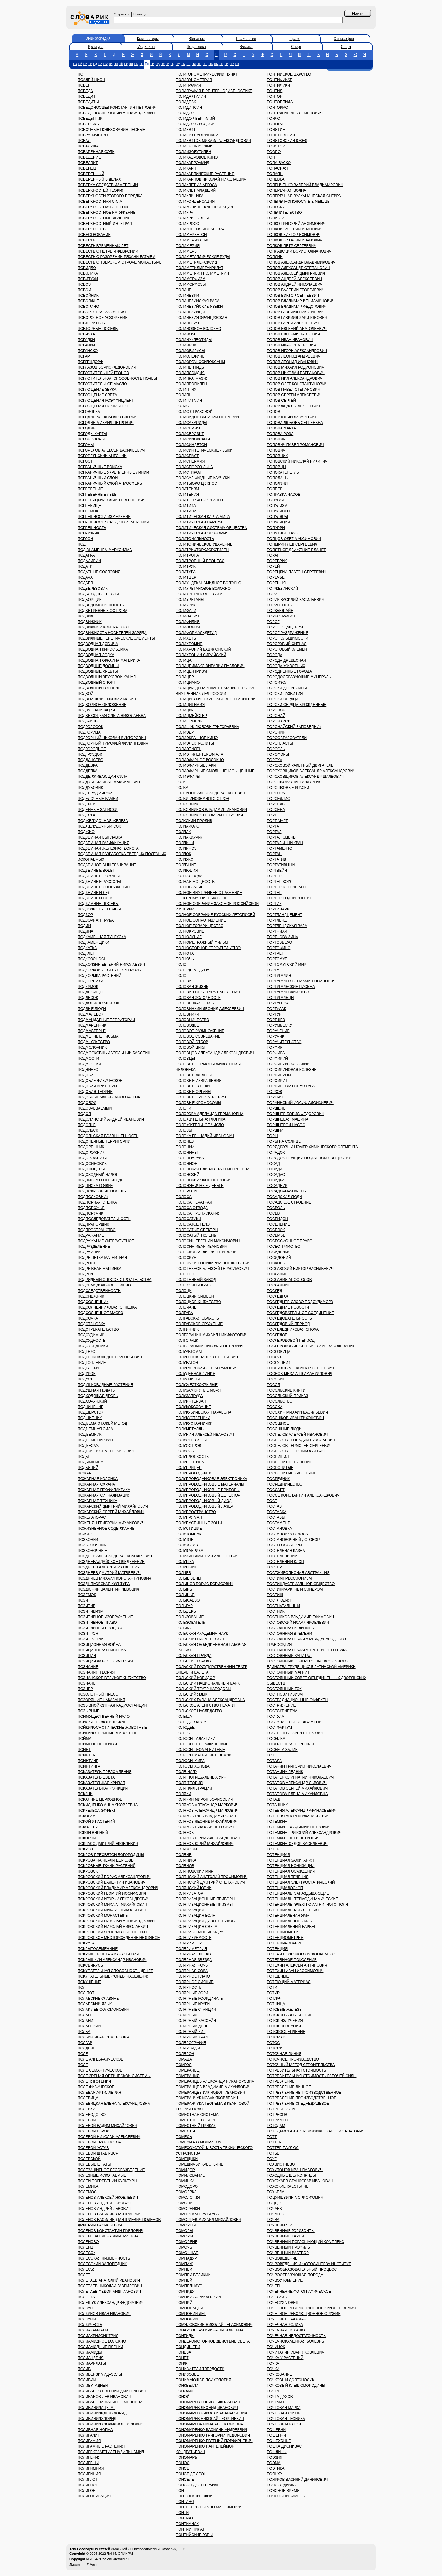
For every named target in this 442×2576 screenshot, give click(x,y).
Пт (167, 64)
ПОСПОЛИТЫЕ (280, 1468)
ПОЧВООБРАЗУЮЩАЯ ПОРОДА (295, 2275)
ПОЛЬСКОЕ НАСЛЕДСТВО (199, 1711)
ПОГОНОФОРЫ (91, 439)
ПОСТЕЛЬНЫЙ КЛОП (285, 1562)
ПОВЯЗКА (86, 334)
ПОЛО (181, 964)
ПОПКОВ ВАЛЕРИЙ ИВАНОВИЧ (294, 229)
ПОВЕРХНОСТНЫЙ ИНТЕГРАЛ (105, 223)
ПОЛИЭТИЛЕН (188, 749)
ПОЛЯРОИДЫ (188, 2048)
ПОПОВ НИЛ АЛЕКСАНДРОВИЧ (295, 378)
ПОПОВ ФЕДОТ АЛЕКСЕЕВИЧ (293, 406)
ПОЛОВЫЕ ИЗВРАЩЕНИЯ (199, 1081)
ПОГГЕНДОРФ (90, 362)
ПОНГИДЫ (185, 2336)
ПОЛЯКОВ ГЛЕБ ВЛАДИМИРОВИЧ (206, 1816)
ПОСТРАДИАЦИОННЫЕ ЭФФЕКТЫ (297, 1700)
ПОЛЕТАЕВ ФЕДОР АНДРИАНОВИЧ (109, 2291)
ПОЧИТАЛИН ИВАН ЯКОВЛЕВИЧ (295, 2352)
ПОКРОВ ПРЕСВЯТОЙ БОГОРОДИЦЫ (111, 1855)
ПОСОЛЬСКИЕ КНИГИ (286, 1390)
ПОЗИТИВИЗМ (90, 1611)
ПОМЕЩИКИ (187, 2159)
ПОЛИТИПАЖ (188, 511)
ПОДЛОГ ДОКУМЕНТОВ (98, 1003)
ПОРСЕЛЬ (276, 804)
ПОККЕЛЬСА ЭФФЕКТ (97, 1810)
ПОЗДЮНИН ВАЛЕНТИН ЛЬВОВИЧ (108, 1589)
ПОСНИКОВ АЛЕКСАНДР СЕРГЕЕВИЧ (300, 1368)
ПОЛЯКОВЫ (186, 1849)
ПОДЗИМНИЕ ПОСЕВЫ (98, 904)
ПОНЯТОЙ (276, 146)
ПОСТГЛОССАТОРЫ (284, 1545)
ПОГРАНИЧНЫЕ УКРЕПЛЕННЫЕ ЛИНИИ (113, 472)
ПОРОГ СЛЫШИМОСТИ (287, 638)
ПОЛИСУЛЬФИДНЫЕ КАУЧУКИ (203, 478)
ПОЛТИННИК (187, 1329)
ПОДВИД (85, 616)
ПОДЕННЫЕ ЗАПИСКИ (98, 810)
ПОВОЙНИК (88, 295)
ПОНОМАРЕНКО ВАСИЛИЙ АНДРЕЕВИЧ (211, 2430)
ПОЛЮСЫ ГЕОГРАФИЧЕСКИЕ (202, 1744)
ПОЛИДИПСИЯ (189, 107)
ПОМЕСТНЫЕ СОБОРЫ (197, 2120)
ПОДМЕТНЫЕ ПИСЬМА (98, 1036)
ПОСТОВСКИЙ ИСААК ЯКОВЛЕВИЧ (298, 1622)
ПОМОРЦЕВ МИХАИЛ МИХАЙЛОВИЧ (208, 2220)
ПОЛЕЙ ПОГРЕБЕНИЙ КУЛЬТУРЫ (107, 2181)
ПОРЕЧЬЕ (276, 577)
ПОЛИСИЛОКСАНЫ (193, 439)
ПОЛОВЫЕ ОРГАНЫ (193, 1092)
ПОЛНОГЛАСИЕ (190, 887)
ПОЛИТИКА (186, 505)
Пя (237, 64)
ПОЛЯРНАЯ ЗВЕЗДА (194, 1954)
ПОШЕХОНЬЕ (279, 2441)
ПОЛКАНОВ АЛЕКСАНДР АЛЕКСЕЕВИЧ (210, 793)
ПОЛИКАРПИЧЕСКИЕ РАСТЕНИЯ (205, 174)
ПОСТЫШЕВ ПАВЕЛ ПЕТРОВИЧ (295, 1733)
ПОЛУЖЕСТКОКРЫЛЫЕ (197, 1385)
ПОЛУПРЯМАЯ (189, 1517)
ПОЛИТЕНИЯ (187, 494)
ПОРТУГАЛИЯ (279, 975)
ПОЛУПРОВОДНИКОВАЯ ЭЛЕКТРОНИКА (211, 1479)
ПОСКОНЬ (276, 1263)
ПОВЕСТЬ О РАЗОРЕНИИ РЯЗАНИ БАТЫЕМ (116, 257)
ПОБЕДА (85, 91)
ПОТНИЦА (276, 2004)
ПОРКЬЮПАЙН (280, 611)
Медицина (146, 47)
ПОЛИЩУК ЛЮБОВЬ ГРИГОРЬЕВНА (207, 727)
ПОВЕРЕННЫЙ (91, 174)
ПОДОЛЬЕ (87, 1125)
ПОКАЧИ (85, 1794)
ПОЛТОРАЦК (187, 1340)
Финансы (197, 39)
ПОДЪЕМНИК (90, 1434)
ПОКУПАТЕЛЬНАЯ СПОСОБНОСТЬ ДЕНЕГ (115, 1971)
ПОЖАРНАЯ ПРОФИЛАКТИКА (104, 1490)
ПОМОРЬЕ (185, 2236)
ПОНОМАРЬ (186, 2457)
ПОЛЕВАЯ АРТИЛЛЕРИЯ (99, 2092)
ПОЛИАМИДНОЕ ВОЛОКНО (102, 2341)
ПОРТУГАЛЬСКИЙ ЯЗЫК (288, 992)
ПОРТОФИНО (278, 948)
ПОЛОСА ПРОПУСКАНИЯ (198, 1213)
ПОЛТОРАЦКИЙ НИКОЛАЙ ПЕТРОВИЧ (209, 1346)
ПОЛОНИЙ (185, 1147)
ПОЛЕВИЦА (88, 2098)
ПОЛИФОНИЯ (188, 627)
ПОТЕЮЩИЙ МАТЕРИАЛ (288, 1982)
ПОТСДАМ (276, 2126)
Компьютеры (148, 39)
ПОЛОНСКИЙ (188, 1175)
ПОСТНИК (276, 1611)
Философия (344, 39)
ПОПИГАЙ (276, 218)
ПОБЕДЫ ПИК (90, 118)
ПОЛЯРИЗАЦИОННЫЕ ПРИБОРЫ (205, 1899)
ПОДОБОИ (87, 1103)
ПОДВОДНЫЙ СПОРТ (96, 682)
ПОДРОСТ (87, 1263)
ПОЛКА (182, 787)
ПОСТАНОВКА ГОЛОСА (287, 1534)
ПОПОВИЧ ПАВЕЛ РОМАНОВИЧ (295, 445)
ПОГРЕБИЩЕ (89, 505)
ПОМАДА (184, 2059)
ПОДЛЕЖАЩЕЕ (91, 992)
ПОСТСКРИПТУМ (282, 1711)
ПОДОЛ (84, 1114)
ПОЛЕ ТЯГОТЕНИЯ (94, 2081)
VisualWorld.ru (118, 2559)
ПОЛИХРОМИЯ (189, 644)
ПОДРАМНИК (89, 1252)
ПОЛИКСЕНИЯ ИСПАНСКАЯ (201, 229)
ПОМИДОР (185, 2170)
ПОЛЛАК (183, 832)
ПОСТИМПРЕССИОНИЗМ (289, 1578)
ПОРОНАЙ (276, 716)
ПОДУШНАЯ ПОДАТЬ (96, 1390)
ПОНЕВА (183, 2352)
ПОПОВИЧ (276, 439)
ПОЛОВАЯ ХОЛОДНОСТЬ (198, 998)
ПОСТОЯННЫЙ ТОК (284, 1689)
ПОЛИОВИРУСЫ (190, 351)
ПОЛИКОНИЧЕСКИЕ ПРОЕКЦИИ (204, 207)
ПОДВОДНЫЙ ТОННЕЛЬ (99, 688)
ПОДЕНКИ (86, 804)
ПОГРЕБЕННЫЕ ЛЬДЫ (98, 494)
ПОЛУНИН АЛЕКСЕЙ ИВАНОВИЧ (205, 1434)
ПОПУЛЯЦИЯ (278, 522)
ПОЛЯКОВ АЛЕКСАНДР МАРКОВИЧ (207, 1805)
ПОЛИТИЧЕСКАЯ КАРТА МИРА (203, 517)
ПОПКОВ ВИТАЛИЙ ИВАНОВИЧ (294, 240)
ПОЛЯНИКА (186, 1860)
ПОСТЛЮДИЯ (279, 1600)
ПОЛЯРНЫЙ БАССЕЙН (196, 2020)
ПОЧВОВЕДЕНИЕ (282, 2258)
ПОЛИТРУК (186, 566)
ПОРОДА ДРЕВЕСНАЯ (286, 660)
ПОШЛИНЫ (277, 2452)
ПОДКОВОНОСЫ (92, 959)
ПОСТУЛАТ (276, 1716)
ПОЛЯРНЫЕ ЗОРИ (192, 1993)
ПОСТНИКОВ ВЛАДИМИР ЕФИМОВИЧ (300, 1617)
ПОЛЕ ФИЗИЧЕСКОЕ (96, 2087)
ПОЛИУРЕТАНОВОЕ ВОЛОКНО (203, 588)
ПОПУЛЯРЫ (277, 517)
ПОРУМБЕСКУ (279, 1025)
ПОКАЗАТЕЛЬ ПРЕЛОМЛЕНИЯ (104, 1772)
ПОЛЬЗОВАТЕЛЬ (190, 1622)
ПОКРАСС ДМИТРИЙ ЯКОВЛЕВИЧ (108, 1844)
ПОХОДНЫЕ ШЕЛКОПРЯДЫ (291, 2175)
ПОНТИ (182, 2513)
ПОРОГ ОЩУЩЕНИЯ (285, 627)
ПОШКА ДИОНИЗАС (284, 2446)
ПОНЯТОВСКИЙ (281, 135)
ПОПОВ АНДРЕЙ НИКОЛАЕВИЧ (295, 284)
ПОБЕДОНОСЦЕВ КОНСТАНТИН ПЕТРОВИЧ (117, 107)
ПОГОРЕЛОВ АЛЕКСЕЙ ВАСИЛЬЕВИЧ (111, 450)
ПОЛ (82, 1987)
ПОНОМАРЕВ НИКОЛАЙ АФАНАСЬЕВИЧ (211, 2413)
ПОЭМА (274, 2463)
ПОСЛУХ (274, 1357)
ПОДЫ (83, 1456)
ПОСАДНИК (277, 1186)
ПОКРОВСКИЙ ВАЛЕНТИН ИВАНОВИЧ (111, 1882)
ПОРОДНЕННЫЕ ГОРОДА (289, 671)
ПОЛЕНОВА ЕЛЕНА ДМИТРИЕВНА (108, 2236)
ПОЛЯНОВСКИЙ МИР (195, 1871)
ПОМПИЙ (184, 2302)
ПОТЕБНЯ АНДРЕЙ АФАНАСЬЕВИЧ (298, 1816)
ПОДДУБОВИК (90, 787)
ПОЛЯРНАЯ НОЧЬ (192, 1965)
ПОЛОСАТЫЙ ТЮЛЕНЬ (196, 1235)
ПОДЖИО (86, 832)
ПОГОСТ (85, 461)
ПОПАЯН (275, 174)
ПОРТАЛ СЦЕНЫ (282, 837)
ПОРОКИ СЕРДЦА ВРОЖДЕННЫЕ (296, 705)
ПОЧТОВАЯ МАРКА (283, 2408)
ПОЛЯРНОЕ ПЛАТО (193, 1976)
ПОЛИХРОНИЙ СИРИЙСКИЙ (201, 655)
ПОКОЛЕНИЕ (89, 1827)
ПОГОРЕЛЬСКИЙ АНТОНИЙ (102, 456)
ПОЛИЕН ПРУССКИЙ (194, 146)
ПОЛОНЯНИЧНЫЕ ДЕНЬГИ (200, 1186)
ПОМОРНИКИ (188, 2208)
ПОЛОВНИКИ (187, 1014)
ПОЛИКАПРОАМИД (192, 163)
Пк (126, 64)
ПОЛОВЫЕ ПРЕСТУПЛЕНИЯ (201, 1097)
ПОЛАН (84, 2015)
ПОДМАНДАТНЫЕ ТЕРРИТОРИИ (106, 1020)
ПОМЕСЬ (184, 2137)
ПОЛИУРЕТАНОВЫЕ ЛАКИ (199, 594)
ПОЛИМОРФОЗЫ (191, 284)
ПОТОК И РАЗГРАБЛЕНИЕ (289, 2015)
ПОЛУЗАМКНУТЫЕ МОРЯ (198, 1390)
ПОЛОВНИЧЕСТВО (192, 1020)
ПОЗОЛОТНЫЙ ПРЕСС (98, 1694)
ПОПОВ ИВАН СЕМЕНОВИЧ (291, 345)
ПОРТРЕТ (275, 953)
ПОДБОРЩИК (90, 599)
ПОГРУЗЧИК (88, 533)
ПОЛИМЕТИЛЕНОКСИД (196, 262)
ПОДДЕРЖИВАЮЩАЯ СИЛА (102, 776)
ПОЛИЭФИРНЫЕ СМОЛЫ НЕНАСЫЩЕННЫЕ (215, 771)
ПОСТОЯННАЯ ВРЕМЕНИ (289, 1633)
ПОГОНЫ (86, 445)
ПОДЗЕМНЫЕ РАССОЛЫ (99, 881)
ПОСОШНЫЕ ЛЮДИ (284, 1429)
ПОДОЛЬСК (88, 1130)
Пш (199, 64)
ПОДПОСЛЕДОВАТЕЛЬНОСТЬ (104, 1219)
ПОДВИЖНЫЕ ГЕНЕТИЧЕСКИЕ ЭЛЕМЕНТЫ (116, 638)
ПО (80, 74)
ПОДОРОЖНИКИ (92, 1158)
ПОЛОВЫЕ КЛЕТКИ (193, 1086)
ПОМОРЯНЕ (186, 2242)
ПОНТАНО (185, 2502)
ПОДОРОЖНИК (91, 1152)
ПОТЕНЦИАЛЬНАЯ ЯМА (288, 1915)
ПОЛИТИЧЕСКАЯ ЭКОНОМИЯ (202, 533)
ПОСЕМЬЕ (276, 1235)
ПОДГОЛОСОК (90, 727)
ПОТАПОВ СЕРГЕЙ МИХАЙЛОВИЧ (297, 1788)
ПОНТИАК (185, 2518)
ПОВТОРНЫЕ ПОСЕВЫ (98, 329)
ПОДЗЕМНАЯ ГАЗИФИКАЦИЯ (103, 843)
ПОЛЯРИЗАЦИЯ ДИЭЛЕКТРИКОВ (205, 1921)
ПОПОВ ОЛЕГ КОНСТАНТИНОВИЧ (297, 384)
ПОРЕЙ (273, 566)
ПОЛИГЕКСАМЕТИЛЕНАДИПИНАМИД (111, 2452)
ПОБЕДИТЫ (88, 102)
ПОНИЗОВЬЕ (187, 2374)
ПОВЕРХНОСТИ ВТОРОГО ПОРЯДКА (110, 196)
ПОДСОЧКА (88, 1318)
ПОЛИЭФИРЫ (188, 776)
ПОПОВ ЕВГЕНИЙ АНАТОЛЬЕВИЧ (297, 329)
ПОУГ (272, 2159)
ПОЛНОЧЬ (185, 959)
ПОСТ (272, 1501)
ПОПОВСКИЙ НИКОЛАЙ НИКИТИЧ (297, 461)
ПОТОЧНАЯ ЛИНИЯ (284, 2054)
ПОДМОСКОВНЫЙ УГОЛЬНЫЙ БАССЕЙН (114, 1053)
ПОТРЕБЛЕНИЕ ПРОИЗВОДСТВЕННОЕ (301, 2098)
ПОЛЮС (183, 1733)
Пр (158, 64)
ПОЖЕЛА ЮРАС (92, 1517)
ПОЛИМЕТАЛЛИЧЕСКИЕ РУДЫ (203, 257)
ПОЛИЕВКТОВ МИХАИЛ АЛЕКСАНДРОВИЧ (213, 141)
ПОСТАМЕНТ (278, 1523)
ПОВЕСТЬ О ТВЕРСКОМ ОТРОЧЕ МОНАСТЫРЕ (120, 262)
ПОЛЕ (83, 2054)
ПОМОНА (184, 2203)
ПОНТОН (274, 96)
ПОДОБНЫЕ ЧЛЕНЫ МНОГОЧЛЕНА (109, 1097)
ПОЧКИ (273, 2369)
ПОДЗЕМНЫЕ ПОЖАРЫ (99, 876)
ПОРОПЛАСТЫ (280, 743)
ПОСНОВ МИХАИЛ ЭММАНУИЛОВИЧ (299, 1374)
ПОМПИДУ (185, 2291)
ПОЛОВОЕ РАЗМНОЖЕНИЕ (200, 1031)
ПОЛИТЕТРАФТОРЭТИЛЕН (199, 500)
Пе (100, 64)
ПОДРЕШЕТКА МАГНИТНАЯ (102, 1257)
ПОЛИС (182, 406)
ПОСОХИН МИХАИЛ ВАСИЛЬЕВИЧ (297, 1412)
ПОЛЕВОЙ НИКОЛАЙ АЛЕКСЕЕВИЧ (109, 2137)
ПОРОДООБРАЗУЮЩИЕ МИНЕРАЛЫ (299, 677)
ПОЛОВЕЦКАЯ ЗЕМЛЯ (195, 1003)
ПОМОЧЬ (184, 2247)
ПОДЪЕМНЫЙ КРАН (95, 1440)
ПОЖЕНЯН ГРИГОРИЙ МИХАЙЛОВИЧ (111, 1523)
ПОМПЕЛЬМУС (189, 2286)
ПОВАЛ (84, 141)
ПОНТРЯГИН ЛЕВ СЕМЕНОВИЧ (295, 113)
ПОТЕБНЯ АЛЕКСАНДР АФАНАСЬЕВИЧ (301, 1810)
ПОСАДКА (276, 1180)
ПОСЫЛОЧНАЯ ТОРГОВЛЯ (290, 1744)
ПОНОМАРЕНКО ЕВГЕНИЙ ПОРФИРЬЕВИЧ (214, 2441)
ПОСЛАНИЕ (277, 1274)
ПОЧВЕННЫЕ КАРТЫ (285, 2236)
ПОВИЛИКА (88, 273)
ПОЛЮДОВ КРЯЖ (191, 1722)
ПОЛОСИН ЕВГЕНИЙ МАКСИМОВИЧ (208, 1241)
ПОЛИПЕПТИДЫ (190, 367)
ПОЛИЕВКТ (186, 129)
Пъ (211, 64)
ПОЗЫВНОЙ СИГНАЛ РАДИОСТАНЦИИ (112, 1705)
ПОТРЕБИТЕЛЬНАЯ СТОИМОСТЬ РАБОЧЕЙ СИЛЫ (311, 2076)
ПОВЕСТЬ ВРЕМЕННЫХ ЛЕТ (103, 246)
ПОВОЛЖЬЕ (88, 301)
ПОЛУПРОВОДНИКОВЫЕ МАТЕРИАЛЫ (210, 1484)
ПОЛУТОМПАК (188, 1534)
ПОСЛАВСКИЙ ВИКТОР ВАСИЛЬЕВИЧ (300, 1268)
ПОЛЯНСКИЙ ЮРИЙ (194, 1888)
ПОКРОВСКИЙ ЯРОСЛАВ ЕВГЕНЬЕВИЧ (112, 1932)
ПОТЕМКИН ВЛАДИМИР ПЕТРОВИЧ (298, 1827)
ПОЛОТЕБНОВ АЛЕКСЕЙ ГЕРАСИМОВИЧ (212, 1268)
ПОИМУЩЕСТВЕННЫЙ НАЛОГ (105, 1716)
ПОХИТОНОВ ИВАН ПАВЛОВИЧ (295, 2170)
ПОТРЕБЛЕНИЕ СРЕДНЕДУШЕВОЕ (298, 2103)
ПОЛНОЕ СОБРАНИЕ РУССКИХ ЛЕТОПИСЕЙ (215, 915)
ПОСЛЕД (274, 1291)
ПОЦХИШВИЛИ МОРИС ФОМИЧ (295, 2197)
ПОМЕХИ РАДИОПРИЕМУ (199, 2142)
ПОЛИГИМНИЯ (91, 2468)
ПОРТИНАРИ (278, 909)
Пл (131, 64)
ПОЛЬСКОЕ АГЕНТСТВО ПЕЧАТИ (205, 1705)
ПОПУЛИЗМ (277, 505)
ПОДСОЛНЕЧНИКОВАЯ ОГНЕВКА (107, 1307)
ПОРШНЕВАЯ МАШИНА (287, 1119)
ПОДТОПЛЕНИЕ (92, 1362)
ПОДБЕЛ (85, 583)
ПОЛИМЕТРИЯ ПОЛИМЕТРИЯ (202, 273)
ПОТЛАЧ (274, 1998)
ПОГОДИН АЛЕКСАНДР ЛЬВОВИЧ (107, 417)
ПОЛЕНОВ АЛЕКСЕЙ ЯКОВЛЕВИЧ (108, 2197)
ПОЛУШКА (185, 1562)
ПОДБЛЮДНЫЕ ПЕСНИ (98, 594)
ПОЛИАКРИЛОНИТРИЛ (98, 2336)
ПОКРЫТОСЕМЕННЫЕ (98, 1949)
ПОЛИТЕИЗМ (187, 489)
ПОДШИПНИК (90, 1418)
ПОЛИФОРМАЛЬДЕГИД (196, 633)
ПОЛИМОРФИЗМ (191, 279)
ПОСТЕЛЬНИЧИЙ (282, 1556)
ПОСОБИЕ (276, 1379)
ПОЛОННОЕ (186, 1163)
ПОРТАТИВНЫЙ (281, 865)
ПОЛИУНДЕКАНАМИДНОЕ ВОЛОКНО (209, 583)
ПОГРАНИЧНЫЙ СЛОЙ (98, 478)
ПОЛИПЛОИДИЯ (190, 373)
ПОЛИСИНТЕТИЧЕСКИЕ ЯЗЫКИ (204, 450)
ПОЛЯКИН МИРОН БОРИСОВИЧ (204, 1799)
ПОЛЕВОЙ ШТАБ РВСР (98, 2153)
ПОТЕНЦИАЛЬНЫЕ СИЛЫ (290, 1921)
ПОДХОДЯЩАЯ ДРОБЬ (98, 1396)
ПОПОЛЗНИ (277, 483)
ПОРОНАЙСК (278, 721)
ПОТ (270, 1755)
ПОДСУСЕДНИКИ (93, 1346)
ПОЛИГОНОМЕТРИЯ (194, 80)
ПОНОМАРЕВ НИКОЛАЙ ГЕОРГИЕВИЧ (210, 2419)
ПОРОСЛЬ (276, 749)
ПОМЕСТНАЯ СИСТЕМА (197, 2114)
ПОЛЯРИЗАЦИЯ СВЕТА (196, 1926)
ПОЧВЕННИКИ (279, 2225)
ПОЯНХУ (274, 2474)
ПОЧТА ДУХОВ (280, 2396)
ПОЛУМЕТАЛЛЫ (190, 1429)
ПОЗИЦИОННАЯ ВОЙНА (99, 1644)
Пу (172, 64)
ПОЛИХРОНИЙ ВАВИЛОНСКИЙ (203, 649)
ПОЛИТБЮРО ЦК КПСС (196, 483)
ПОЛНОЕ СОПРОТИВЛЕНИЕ (201, 920)
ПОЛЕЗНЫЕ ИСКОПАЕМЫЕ (102, 2175)
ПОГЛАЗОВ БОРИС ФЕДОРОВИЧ (107, 367)
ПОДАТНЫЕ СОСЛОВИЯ (99, 572)
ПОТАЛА (274, 1761)
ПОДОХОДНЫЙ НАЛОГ (98, 1175)
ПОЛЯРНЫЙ (186, 2015)
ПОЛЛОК (183, 854)
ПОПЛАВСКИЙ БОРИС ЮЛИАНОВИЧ (299, 251)
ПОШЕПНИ (276, 2435)
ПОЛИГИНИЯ (89, 2474)
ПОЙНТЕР (87, 1755)
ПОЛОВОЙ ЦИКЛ (190, 1047)
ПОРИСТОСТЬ (279, 605)
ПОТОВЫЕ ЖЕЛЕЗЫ (285, 2009)
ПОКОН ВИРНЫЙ (93, 1832)
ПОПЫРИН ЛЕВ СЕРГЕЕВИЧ (292, 544)
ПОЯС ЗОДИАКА (281, 2485)
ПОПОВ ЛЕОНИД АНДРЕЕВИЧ (293, 356)
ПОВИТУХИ (88, 279)
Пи (116, 64)
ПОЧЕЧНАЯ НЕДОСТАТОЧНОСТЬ (296, 2336)
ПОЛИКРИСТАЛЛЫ (192, 218)
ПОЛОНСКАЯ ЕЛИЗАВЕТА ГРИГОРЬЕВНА (213, 1169)
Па (75, 64)
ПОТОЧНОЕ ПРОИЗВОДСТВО (293, 2059)
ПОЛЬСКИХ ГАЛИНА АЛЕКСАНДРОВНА (210, 1700)
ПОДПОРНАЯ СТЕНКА (97, 1202)
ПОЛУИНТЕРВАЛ (191, 1401)
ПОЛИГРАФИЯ (188, 85)
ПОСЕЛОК (276, 1230)
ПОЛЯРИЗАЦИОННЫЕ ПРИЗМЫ (204, 1904)
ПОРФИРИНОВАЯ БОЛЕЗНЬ (291, 1069)
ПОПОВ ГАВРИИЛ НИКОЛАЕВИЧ (295, 312)
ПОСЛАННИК (278, 1285)
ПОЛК (181, 782)
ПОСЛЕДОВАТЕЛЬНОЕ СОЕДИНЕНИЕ (300, 1313)
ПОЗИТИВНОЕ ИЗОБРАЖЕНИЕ (105, 1617)
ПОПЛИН (275, 257)
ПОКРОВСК (88, 1871)
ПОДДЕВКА (88, 765)
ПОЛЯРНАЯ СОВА (192, 1971)
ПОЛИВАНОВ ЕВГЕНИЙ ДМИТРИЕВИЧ (112, 2391)
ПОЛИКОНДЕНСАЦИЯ (195, 201)
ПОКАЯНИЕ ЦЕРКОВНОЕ (100, 1799)
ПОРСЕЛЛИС (278, 799)
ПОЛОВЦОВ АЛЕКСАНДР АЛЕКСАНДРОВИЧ (215, 1053)
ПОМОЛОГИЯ (188, 2197)
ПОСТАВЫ (276, 1517)
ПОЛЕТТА (86, 2297)
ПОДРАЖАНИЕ (91, 1235)
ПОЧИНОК (276, 2347)
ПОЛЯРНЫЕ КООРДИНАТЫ (200, 1998)
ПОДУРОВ (87, 1374)
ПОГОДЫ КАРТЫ (92, 434)
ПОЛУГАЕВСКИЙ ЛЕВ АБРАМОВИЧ (207, 1368)
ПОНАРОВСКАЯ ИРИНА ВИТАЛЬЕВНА (209, 2330)
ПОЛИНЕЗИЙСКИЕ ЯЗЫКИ (199, 306)
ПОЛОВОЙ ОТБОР (192, 1042)
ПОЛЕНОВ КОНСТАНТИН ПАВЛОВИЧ (110, 2231)
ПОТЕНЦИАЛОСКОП (285, 1888)
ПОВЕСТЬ (86, 240)
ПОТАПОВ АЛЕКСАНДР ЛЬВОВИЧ (297, 1783)
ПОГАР (84, 356)
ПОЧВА (273, 2220)
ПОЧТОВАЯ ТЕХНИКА (286, 2419)
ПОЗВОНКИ (88, 1539)
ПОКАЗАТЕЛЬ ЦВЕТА (96, 1777)
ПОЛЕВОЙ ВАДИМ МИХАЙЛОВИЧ (107, 2126)
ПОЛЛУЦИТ (186, 865)
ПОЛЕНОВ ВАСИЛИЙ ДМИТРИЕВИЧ (109, 2214)
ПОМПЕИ (184, 2269)
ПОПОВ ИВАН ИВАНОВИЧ (290, 340)
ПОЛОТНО (185, 1274)
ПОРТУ (273, 970)
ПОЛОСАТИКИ (188, 1219)
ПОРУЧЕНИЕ (278, 1031)
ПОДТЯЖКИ (88, 1368)
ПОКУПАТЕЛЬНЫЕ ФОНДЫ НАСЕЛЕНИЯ (113, 1976)
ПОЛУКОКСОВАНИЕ (193, 1407)
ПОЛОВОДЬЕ (187, 1025)
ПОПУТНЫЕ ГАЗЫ (283, 533)
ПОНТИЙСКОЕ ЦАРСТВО (289, 74)
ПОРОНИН (276, 732)
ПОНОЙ (183, 2396)
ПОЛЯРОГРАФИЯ (191, 2043)
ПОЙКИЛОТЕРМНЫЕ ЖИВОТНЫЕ (108, 1733)
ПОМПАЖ (184, 2264)
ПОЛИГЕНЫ (88, 2463)
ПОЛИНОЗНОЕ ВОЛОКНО (198, 329)
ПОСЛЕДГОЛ (278, 1296)
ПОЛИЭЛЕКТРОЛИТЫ (195, 743)
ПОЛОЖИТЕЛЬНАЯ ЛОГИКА (201, 1119)
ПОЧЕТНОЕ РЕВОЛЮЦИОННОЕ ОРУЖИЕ (303, 2314)
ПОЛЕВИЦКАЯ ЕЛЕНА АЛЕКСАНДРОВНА (114, 2103)
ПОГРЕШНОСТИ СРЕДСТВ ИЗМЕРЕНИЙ (113, 522)
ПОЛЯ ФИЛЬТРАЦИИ (194, 1788)
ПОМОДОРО (187, 2186)
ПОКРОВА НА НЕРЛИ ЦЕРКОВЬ (106, 1860)
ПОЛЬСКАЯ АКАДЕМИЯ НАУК (202, 1633)
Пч (193, 64)
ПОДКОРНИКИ (90, 981)
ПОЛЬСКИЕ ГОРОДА (194, 1661)
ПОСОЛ (273, 1385)
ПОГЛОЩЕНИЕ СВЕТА (97, 395)
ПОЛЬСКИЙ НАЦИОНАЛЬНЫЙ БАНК (208, 1683)
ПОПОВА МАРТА (281, 428)
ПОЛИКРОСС (187, 223)
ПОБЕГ (84, 85)
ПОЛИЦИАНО (188, 682)
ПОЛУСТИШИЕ (189, 1528)
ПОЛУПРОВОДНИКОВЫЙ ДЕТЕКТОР (208, 1495)
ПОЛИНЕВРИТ (188, 295)
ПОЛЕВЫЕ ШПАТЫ (94, 2164)
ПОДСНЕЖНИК (91, 1296)
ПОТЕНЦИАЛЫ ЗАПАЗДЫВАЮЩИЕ (298, 1893)
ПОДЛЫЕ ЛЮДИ (92, 1009)
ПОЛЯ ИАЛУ (186, 1772)
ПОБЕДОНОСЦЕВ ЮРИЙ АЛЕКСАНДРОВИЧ (116, 113)
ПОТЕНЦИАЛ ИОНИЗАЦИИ (291, 1866)
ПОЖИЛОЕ (87, 1534)
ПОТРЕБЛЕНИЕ (280, 2081)
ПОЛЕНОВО (88, 2242)
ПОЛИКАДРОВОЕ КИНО (197, 157)
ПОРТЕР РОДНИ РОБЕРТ (289, 898)
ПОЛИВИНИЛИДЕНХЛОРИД (102, 2413)
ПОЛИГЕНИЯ (89, 2457)
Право (294, 39)
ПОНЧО (273, 118)
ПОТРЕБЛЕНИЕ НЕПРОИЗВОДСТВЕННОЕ (304, 2092)
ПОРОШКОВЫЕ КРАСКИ (288, 787)
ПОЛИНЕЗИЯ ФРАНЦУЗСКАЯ (201, 317)
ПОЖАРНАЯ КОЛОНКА (98, 1479)
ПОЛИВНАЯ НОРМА (95, 2430)
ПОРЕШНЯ (276, 583)
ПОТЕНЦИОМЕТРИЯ (285, 1938)
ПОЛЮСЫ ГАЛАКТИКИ (195, 1738)
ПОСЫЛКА (276, 1738)
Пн (142, 64)
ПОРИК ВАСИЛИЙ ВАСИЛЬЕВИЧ (295, 599)
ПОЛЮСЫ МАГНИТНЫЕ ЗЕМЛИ (204, 1755)
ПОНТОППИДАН (281, 102)
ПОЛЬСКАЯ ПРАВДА (194, 1656)
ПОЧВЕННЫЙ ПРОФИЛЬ (288, 2247)
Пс (163, 64)
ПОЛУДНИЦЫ (188, 1379)
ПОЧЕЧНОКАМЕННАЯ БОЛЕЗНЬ (295, 2341)
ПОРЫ (272, 1136)
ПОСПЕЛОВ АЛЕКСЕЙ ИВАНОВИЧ (297, 1434)
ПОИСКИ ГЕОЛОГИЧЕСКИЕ (102, 1722)
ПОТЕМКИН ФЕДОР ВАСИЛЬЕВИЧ (297, 1844)
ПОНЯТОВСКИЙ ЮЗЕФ (287, 141)
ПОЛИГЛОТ (88, 2479)
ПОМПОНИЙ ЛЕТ (191, 2314)
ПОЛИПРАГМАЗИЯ (192, 378)
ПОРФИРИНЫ (279, 1075)
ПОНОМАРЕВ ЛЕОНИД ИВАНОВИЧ (207, 2408)
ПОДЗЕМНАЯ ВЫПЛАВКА (100, 837)
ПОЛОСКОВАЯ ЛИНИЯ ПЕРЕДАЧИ (206, 1252)
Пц (189, 64)
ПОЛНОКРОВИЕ (190, 931)
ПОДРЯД (85, 1274)
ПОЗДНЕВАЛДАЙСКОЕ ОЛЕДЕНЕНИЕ (111, 1562)
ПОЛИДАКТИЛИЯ (191, 96)
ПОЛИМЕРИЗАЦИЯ (193, 240)
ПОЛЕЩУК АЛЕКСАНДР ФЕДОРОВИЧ (111, 2302)
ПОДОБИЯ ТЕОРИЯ (95, 1092)
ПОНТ (181, 2490)
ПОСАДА (274, 1169)
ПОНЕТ (182, 2358)
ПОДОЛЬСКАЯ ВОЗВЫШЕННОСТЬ (108, 1136)
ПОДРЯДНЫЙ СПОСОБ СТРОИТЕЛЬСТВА (115, 1280)
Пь (221, 64)
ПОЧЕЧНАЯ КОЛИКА (285, 2325)
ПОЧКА (273, 2363)
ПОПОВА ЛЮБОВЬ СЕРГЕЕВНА (295, 423)
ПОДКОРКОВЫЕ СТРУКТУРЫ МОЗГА (110, 970)
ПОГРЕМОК (88, 511)
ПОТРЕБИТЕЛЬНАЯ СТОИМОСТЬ (296, 2070)
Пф (178, 64)
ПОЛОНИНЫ (187, 1152)
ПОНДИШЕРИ (188, 2347)
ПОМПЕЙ (184, 2280)
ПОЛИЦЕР (185, 677)
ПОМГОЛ (184, 2065)
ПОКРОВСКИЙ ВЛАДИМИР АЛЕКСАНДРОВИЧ (118, 1888)
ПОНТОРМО (277, 107)
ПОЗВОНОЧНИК (92, 1545)
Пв (85, 64)
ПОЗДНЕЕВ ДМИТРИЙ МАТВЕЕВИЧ (109, 1573)
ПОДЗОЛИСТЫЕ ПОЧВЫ (99, 909)
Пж (105, 64)
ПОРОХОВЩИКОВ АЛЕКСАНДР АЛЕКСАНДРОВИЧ (311, 771)
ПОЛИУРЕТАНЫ (190, 599)
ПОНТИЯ (274, 91)
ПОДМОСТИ (88, 1058)
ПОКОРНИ (87, 1838)
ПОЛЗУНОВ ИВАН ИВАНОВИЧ (104, 2314)
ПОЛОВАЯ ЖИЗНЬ (192, 987)
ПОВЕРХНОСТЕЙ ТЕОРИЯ (101, 190)
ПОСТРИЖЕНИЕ (281, 1705)
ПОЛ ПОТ (86, 1993)
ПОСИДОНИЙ (279, 1257)
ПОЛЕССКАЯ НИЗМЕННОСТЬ (104, 2258)
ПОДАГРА (86, 555)
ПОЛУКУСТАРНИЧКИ (194, 1423)
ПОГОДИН (86, 428)
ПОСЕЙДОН (277, 1219)
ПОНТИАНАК (187, 2524)
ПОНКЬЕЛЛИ (187, 2385)
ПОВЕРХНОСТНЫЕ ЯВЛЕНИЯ (104, 218)
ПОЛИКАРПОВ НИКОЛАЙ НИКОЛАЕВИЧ (211, 179)
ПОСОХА (274, 1407)
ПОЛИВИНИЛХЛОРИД (97, 2419)
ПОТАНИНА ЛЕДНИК (285, 1772)
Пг (90, 64)
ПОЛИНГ (183, 290)
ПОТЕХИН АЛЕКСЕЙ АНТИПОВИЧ (297, 1965)
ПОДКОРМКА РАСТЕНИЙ (100, 975)
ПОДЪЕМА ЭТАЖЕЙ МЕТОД (102, 1423)
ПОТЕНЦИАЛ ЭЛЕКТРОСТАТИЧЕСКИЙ (301, 1882)
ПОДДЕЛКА (88, 771)
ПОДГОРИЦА (89, 732)
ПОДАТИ (85, 566)
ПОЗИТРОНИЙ (90, 1639)
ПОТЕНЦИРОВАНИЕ (285, 1943)
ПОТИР (273, 1993)
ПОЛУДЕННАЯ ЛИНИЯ (195, 1374)
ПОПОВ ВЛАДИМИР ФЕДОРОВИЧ (296, 306)
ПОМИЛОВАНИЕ (190, 2175)
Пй (121, 64)
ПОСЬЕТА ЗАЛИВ (282, 1750)
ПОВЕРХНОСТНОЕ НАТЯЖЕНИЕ (106, 212)
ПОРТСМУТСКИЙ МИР (286, 964)
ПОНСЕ (182, 2468)
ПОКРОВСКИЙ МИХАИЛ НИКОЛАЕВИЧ (112, 1910)
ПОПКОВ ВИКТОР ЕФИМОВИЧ (293, 235)
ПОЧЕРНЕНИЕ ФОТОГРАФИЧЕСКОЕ (299, 2291)
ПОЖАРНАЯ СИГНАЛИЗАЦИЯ (104, 1495)
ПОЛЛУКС (184, 859)
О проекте (122, 14)
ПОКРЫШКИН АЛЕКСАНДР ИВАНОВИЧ (112, 1960)
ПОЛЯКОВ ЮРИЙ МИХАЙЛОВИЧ (205, 1844)
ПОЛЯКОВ (185, 1832)
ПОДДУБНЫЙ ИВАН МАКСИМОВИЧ (109, 782)
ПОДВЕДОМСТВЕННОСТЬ (101, 605)
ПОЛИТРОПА (187, 555)
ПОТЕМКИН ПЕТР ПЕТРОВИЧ (293, 1838)
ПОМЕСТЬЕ (186, 2131)
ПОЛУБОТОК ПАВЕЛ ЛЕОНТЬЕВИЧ (207, 1357)
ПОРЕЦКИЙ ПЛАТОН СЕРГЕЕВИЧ (296, 572)
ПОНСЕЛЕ (185, 2479)
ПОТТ (272, 2137)
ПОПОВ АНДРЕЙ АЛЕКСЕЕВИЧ (294, 279)
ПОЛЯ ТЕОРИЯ (189, 1783)
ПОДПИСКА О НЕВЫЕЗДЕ (100, 1180)
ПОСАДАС (276, 1175)
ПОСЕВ (273, 1213)
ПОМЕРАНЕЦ (188, 2070)
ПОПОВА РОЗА (280, 434)
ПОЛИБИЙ (87, 2380)
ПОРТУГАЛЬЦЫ (280, 998)
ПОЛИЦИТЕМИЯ (190, 705)
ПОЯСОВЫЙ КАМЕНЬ (286, 2496)
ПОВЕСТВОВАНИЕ (94, 235)
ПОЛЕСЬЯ (86, 2269)
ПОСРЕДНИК (278, 1479)
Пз (111, 64)
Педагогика (196, 47)
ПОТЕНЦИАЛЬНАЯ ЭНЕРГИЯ (293, 1910)
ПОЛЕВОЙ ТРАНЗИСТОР (99, 2142)
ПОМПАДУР (186, 2258)
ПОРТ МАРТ (277, 821)
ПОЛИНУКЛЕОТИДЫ (194, 340)
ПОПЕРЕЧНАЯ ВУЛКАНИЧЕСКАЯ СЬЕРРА (304, 196)
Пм (136, 64)
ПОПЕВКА (276, 179)
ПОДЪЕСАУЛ (89, 1445)
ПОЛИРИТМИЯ (189, 400)
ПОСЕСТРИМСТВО (283, 1246)
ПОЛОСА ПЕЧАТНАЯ (194, 1202)
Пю (232, 64)
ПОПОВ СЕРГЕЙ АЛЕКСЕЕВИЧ (294, 395)
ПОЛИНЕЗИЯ (187, 323)
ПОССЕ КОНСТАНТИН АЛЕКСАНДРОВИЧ (303, 1495)
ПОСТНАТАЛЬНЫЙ (283, 1606)
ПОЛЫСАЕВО (188, 1600)
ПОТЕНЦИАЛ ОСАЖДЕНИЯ (291, 1871)
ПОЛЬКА (183, 1628)
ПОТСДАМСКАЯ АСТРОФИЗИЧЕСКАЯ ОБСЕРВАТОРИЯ (316, 2131)
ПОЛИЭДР (185, 732)
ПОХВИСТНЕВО (281, 2164)
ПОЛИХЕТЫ (186, 638)
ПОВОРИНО (88, 306)
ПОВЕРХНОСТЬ (92, 229)
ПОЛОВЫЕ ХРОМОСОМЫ (198, 1103)
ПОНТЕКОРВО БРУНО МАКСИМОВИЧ (209, 2507)
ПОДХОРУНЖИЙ (92, 1401)
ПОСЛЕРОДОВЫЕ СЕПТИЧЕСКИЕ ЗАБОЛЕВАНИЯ (311, 1346)
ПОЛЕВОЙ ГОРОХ (93, 2131)
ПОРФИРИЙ (277, 1058)
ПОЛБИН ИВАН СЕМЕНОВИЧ (103, 2037)
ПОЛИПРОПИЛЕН (191, 384)
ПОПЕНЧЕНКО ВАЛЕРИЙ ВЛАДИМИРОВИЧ (305, 185)
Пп (152, 64)
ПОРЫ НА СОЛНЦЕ (284, 1141)
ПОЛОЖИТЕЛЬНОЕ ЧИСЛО (200, 1125)
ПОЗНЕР (85, 1689)
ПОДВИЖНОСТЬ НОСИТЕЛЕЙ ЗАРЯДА (112, 633)
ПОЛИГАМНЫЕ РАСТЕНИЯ (101, 2446)
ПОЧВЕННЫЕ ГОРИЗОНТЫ (291, 2231)
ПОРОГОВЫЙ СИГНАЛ (286, 644)
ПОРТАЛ (274, 832)
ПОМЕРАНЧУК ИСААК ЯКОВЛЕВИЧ (207, 2098)
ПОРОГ (273, 622)
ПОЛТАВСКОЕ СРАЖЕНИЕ (199, 1324)
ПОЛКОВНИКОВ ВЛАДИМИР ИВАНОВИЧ (211, 810)
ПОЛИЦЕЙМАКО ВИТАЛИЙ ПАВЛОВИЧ (210, 666)
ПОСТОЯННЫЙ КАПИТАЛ (289, 1656)
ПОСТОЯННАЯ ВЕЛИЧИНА (290, 1628)
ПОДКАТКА (87, 948)
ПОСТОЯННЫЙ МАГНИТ (288, 1672)
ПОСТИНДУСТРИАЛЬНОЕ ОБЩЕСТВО (301, 1584)
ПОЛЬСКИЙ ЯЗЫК (191, 1694)
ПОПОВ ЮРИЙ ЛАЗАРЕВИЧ (291, 417)
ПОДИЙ (84, 926)
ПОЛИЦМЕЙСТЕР (191, 716)
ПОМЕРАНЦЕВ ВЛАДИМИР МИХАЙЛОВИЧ (213, 2087)
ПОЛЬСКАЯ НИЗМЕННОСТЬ (201, 1639)
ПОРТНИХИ (277, 931)
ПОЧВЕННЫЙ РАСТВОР (288, 2253)
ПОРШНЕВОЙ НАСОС (286, 1125)
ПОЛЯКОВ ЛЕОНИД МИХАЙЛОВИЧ (207, 1821)
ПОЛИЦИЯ (185, 710)
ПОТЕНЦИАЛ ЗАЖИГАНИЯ (290, 1860)
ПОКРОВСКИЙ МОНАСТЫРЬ (103, 1915)
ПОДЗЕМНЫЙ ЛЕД (94, 893)
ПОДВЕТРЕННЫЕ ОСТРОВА (102, 611)
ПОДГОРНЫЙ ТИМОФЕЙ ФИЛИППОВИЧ (113, 743)
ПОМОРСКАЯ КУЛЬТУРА (197, 2214)
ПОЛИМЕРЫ (187, 251)
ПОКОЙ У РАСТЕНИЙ (96, 1821)
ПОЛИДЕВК (186, 102)
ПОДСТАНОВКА (91, 1324)
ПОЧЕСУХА (277, 2297)
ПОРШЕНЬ (276, 1108)
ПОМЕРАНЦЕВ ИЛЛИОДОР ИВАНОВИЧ (210, 2092)
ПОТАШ (273, 1799)
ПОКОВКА (86, 1816)
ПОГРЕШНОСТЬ (92, 528)
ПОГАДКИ (86, 340)
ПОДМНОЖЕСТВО (94, 1042)
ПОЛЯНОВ (185, 1866)
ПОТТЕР (274, 2142)
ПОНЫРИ (275, 124)
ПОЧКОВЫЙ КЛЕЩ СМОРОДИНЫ (296, 2385)
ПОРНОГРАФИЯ (281, 616)
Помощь (139, 14)
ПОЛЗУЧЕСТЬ (90, 2325)
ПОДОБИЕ (87, 1075)
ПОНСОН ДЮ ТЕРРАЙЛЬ (198, 2485)
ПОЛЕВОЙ (87, 2120)
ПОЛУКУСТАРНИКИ (193, 1418)
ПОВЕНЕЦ (87, 168)
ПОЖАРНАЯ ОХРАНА (96, 1484)
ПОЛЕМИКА (88, 2186)
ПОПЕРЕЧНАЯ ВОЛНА (286, 190)
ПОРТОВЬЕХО (279, 942)
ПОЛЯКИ (183, 1794)
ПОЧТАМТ (276, 2402)
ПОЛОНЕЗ (185, 1141)
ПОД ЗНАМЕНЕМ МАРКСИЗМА (105, 550)
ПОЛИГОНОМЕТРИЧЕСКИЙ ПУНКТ (207, 74)
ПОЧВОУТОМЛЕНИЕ (285, 2280)
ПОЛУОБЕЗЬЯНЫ (191, 1440)
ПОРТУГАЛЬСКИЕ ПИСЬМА (291, 987)
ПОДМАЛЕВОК (90, 1014)
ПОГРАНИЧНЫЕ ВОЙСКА (100, 467)
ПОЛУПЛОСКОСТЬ (192, 1456)
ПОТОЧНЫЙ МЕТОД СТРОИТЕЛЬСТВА (301, 2065)
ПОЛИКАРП (186, 168)
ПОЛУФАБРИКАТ (190, 1550)
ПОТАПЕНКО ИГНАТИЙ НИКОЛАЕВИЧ (300, 1777)
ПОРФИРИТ (277, 1081)
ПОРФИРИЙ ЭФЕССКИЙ (288, 1064)
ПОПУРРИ (276, 528)
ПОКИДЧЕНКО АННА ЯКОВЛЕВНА (108, 1805)
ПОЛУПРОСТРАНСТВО (196, 1512)
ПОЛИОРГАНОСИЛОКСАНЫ (200, 362)
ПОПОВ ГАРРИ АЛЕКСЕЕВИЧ (293, 323)
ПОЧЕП (273, 2286)
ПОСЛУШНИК (278, 1362)
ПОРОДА (274, 655)
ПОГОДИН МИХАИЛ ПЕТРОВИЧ (106, 423)
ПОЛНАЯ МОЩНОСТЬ (195, 881)
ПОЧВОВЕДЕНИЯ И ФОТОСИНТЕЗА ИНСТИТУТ (309, 2264)
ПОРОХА (274, 760)
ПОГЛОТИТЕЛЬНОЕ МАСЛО (102, 384)
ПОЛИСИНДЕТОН (191, 445)
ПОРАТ (273, 555)
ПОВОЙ (84, 290)
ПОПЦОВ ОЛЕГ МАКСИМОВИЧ (294, 539)
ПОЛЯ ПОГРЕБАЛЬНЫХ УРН (201, 1777)
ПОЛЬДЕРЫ (186, 1611)
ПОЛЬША (184, 1716)
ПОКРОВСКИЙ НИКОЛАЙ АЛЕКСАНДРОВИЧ (116, 1921)
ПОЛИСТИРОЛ (188, 472)
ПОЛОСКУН (186, 1257)
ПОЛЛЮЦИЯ (187, 870)
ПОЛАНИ (85, 2020)
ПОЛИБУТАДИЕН (93, 2385)
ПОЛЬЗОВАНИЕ (190, 1617)
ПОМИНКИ (185, 2181)
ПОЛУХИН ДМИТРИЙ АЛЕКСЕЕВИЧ (207, 1556)
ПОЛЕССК (86, 2253)
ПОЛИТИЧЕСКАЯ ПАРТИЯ (199, 522)
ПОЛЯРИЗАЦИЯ (190, 1910)
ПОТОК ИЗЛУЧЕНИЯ (285, 2020)
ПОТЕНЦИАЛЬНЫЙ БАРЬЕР (291, 1926)
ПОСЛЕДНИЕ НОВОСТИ (288, 1307)
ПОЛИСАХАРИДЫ (191, 423)
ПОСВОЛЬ (276, 1208)
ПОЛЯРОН (185, 2054)
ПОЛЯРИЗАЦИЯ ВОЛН (195, 1915)
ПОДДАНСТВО (90, 760)
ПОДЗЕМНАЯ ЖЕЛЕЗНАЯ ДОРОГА (108, 848)
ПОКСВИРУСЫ (91, 1965)
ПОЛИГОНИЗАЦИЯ (94, 2496)
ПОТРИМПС (277, 2120)
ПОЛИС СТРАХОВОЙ (194, 411)
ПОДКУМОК (88, 987)
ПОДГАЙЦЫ (88, 721)
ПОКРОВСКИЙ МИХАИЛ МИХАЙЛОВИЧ (112, 1904)
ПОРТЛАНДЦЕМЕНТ (284, 915)
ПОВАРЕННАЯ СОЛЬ (96, 152)
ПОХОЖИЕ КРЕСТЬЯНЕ (287, 2186)
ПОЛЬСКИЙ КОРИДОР (195, 1678)
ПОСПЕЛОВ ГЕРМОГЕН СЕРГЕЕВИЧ (299, 1445)
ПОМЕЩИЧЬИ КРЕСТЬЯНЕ (199, 2164)
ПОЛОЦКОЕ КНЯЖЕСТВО (198, 1302)
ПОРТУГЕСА (278, 1003)
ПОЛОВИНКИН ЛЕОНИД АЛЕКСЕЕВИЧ (210, 1009)
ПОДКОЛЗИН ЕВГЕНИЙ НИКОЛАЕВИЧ (111, 964)
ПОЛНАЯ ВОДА (189, 876)
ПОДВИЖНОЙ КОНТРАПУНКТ (104, 627)
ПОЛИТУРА (186, 572)
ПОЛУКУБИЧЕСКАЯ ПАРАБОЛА (203, 1412)
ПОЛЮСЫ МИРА (190, 1761)
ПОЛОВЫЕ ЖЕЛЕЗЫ (194, 1075)
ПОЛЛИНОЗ (186, 848)
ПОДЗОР (85, 915)
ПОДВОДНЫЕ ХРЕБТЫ (98, 671)
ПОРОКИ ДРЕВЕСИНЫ (287, 688)
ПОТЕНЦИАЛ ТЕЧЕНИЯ (287, 1877)
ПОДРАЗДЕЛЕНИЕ (94, 1246)
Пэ (226, 64)
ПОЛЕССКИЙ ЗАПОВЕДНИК (102, 2264)
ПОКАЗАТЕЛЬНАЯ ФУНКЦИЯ (103, 1788)
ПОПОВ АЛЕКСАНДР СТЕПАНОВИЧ (298, 268)
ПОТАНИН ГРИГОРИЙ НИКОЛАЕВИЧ (299, 1766)
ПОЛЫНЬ (184, 1589)
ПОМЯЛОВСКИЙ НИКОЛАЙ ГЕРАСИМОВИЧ (214, 2325)
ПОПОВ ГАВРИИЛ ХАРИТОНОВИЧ (297, 317)
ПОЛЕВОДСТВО (92, 2114)
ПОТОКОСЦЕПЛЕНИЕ (286, 2032)
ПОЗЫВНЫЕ (88, 1711)
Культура (95, 47)
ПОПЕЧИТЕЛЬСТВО (284, 212)
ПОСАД (273, 1163)
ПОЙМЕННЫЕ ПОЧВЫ (97, 1744)
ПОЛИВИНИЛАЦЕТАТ (96, 2408)
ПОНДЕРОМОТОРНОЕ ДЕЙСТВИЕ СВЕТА (213, 2341)
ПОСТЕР (274, 1567)
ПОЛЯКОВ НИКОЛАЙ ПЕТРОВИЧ (205, 1827)
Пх (183, 64)
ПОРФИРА (276, 1053)
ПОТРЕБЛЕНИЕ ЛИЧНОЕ (289, 2087)
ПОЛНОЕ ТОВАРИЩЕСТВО (199, 926)
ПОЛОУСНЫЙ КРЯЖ (194, 1285)
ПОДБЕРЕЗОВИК (93, 588)
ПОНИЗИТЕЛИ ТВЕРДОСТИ (200, 2369)
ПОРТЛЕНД (277, 920)
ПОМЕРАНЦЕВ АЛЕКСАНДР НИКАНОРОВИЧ (215, 2081)
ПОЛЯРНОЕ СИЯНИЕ (195, 1982)
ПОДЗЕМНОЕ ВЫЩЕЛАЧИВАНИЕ (107, 865)
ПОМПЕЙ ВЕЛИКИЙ (193, 2275)
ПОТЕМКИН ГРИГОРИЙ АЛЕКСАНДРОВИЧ (304, 1832)
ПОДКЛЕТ (86, 953)
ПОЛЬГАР (184, 1606)
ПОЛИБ (84, 2369)
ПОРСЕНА (276, 810)
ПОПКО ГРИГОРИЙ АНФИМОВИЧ (296, 223)
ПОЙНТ (84, 1750)
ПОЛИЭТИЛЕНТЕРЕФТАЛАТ (200, 754)
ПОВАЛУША (88, 146)
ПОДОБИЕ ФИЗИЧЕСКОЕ (100, 1081)
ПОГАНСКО (88, 351)
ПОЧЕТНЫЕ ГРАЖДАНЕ (288, 2319)
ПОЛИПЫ (184, 395)
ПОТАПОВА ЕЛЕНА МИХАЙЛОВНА (297, 1794)
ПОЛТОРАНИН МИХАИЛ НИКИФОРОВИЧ (212, 1335)
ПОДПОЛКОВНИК (93, 1197)
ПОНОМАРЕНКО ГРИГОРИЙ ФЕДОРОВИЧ (213, 2435)
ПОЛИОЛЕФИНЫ (190, 356)
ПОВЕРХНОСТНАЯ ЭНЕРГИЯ (104, 207)
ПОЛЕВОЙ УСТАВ (93, 2148)
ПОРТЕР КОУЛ (279, 881)
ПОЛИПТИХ (186, 389)
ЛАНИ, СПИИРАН (120, 2553)
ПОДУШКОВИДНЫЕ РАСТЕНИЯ (105, 1385)
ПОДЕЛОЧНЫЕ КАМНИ (98, 799)
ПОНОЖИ (184, 2391)
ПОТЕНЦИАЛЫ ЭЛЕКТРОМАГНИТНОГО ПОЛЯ (307, 1904)
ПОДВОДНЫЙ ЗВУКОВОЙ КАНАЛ (107, 677)
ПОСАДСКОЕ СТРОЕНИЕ (289, 1202)
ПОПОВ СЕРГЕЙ (281, 400)
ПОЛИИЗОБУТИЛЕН (193, 152)
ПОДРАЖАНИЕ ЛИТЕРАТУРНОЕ (106, 1241)
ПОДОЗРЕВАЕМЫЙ (95, 1108)
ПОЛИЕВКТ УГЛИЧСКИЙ (197, 135)
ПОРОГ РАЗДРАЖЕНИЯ (287, 633)
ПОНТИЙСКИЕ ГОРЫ (194, 2535)
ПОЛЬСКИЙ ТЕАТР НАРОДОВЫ (203, 1689)
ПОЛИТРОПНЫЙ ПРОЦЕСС (200, 561)
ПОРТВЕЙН (277, 870)
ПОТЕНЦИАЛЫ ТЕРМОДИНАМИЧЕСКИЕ (302, 1899)
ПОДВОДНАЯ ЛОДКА (96, 655)
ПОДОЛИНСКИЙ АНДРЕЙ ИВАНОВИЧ (111, 1119)
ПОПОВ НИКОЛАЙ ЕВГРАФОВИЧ (296, 373)
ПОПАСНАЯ (277, 168)
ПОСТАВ (274, 1506)
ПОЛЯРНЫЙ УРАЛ (192, 2037)
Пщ (205, 64)
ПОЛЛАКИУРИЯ (190, 837)
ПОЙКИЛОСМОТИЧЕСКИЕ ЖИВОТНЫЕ (112, 1727)
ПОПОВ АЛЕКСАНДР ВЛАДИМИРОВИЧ (301, 262)
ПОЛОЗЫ (184, 1130)
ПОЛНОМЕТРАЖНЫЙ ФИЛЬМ (202, 942)
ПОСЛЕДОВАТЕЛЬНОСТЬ (289, 1318)
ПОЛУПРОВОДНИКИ (194, 1473)
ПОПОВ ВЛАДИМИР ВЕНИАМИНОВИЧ (301, 301)
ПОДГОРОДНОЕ (92, 749)
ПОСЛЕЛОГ (277, 1335)
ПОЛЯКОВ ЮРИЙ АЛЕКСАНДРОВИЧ (208, 1838)
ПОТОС (273, 2043)
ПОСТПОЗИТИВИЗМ (285, 1694)
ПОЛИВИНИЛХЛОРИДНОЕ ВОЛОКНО (110, 2424)
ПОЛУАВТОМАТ (189, 1351)
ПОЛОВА (184, 981)
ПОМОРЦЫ (186, 2225)
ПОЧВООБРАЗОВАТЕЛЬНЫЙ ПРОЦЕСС (302, 2269)
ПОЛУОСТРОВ (188, 1445)
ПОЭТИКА (276, 2468)
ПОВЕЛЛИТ (88, 163)
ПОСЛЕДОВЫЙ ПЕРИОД (288, 1324)
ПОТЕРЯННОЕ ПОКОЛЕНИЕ (292, 1960)
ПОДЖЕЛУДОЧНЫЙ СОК (99, 826)
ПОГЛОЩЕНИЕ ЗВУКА (97, 389)
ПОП (271, 157)
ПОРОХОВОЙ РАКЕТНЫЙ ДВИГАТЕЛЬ (300, 765)
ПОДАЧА (85, 577)
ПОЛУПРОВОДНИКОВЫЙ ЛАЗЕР (204, 1506)
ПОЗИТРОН (88, 1633)
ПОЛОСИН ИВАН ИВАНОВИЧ (201, 1246)
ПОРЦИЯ (275, 1097)
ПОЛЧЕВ (183, 1573)
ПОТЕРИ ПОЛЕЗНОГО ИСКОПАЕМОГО (301, 1954)
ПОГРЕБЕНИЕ (90, 489)
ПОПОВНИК (277, 456)
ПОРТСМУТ (277, 959)
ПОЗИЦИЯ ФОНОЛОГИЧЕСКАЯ (105, 1661)
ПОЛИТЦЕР (186, 577)
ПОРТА (273, 826)
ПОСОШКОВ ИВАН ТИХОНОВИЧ (295, 1418)
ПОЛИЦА (184, 660)
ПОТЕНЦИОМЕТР (282, 1932)
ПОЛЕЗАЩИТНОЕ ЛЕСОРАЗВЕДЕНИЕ (111, 2170)
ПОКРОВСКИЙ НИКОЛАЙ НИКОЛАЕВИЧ (113, 1926)
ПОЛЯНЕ (184, 1855)
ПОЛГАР (85, 2043)
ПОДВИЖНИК (90, 622)
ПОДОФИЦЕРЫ (91, 1169)
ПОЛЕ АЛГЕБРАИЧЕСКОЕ (100, 2059)
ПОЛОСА (184, 1197)
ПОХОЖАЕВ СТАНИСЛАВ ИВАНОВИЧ (300, 2181)
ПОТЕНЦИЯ (277, 1949)
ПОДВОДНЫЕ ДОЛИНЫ (98, 666)
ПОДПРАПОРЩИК (93, 1224)
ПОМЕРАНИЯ (188, 2076)
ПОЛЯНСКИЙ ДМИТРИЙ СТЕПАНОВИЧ (210, 1882)
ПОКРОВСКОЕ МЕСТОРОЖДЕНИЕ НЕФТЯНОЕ (119, 1938)
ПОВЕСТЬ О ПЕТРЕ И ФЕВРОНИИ (108, 251)
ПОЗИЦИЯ (87, 1656)
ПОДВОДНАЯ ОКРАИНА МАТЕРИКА (109, 660)
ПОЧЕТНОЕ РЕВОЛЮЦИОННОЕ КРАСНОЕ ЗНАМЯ (311, 2308)
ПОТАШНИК (277, 1805)
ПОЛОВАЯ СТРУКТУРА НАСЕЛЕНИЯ (208, 992)
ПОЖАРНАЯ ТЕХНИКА (97, 1501)
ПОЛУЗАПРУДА (189, 1396)
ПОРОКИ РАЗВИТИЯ (285, 693)
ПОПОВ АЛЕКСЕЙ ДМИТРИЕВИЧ (296, 273)
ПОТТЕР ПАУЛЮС (283, 2148)
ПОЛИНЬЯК (186, 345)
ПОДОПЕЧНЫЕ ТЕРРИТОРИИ (104, 1141)
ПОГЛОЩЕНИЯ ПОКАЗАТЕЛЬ (103, 406)
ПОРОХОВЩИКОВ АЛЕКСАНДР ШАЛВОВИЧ (305, 776)
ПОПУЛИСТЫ (278, 511)
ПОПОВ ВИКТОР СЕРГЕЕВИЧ (293, 295)
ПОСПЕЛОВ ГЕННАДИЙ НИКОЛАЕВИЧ (301, 1440)
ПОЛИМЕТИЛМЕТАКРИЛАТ (199, 268)
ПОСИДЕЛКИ (278, 1252)
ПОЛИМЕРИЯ (188, 246)
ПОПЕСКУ (276, 207)
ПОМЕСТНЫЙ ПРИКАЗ (196, 2126)
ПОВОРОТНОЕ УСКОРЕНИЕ (102, 317)
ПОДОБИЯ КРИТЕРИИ (97, 1086)
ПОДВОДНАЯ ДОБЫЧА (98, 644)
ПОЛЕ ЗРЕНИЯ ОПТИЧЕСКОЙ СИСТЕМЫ (114, 2076)
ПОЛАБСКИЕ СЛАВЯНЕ (98, 1998)
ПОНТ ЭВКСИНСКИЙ (194, 2496)
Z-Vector (93, 2564)
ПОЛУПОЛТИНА (190, 1462)
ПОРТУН (274, 1014)
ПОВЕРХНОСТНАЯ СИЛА (100, 201)
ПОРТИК (274, 904)
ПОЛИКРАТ (185, 212)
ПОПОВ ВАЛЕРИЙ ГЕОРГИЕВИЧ (295, 290)
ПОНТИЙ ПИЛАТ (190, 2529)
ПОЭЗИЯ (274, 2457)
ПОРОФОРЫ (278, 754)
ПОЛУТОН (185, 1539)
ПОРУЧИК (275, 1036)
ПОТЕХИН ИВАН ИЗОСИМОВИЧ (295, 1971)
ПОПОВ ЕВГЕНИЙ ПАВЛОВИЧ (293, 334)
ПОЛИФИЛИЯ (188, 622)
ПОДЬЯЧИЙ (88, 1468)
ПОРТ (272, 815)
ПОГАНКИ (86, 345)
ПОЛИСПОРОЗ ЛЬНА (194, 467)
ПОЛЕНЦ (85, 2247)
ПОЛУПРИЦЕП (189, 1468)
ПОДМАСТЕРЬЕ (92, 1031)
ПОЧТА (273, 2391)
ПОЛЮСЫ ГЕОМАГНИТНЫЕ (200, 1750)
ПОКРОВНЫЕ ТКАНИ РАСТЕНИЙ (106, 1866)
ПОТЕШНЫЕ (278, 1976)
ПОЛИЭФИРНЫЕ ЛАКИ (196, 765)
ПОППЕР (274, 489)
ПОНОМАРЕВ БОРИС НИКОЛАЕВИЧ (208, 2402)
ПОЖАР (84, 1473)
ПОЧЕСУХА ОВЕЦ (282, 2302)
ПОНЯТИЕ (276, 129)
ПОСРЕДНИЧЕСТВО (285, 1484)
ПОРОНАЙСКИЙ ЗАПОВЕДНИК (294, 727)
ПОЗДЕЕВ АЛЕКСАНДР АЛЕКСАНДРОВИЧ (115, 1556)
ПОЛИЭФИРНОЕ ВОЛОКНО (200, 760)
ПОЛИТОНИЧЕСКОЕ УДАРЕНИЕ (204, 544)
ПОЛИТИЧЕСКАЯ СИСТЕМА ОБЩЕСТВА (211, 528)
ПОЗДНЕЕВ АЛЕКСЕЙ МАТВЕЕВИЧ (109, 1567)
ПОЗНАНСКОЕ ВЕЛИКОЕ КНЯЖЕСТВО (112, 1678)
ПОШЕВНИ (276, 2430)
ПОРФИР (275, 1047)
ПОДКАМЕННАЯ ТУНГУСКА (102, 937)
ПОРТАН (274, 854)
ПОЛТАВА (184, 1313)
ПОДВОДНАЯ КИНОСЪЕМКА (103, 649)
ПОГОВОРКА (89, 411)
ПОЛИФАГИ (186, 611)
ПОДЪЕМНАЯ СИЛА (95, 1429)
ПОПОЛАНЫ (278, 478)
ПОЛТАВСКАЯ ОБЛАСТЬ (197, 1318)
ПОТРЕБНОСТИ (281, 2109)
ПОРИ (272, 594)
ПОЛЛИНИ (185, 843)
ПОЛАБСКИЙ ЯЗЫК (95, 2004)
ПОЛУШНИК (186, 1567)
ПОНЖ (182, 2363)
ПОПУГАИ (275, 500)
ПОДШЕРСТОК (90, 1412)
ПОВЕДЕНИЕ (89, 157)
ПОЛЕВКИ (86, 2109)
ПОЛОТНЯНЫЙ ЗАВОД (196, 1280)
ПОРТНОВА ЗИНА (282, 937)
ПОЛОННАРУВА (190, 1158)
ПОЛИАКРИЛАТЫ (93, 2330)
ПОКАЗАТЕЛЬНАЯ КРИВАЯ (101, 1783)
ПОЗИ (83, 1600)
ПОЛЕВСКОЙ (89, 2159)
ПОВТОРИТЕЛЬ (91, 323)
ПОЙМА (84, 1738)
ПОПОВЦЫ (276, 467)
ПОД (82, 544)
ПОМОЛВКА (186, 2192)
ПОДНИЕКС (88, 1069)
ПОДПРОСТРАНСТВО (97, 1230)
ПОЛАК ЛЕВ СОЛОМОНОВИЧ (103, 2009)
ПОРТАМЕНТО (279, 848)
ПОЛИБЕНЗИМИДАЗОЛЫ (100, 2374)
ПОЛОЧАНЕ (186, 1307)
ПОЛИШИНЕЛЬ (189, 721)
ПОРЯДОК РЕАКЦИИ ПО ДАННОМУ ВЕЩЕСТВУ (309, 1158)
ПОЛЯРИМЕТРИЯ (191, 1949)
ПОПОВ (273, 411)
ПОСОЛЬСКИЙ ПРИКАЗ (287, 1396)
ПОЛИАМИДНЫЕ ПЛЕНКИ (100, 2347)
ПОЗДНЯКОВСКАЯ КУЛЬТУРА (104, 1584)
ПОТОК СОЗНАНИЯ (284, 2026)
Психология (246, 39)
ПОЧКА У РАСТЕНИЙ (285, 2358)
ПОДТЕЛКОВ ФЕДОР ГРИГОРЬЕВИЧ (110, 1357)
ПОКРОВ (85, 1849)
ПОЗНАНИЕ (88, 1667)
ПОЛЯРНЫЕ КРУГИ (193, 2004)
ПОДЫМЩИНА (90, 1462)
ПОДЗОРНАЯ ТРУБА (96, 920)
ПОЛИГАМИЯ (89, 2441)
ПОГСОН (85, 539)
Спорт (296, 47)
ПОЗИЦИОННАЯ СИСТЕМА (102, 1650)
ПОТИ (272, 1987)
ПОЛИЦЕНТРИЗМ (191, 671)
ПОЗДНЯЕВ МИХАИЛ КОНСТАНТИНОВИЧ (114, 1578)
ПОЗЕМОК (87, 1595)
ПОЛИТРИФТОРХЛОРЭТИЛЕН (202, 550)
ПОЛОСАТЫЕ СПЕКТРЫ (197, 1230)
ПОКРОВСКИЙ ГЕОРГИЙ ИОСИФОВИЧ (112, 1893)
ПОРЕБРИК (277, 561)
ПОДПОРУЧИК (90, 1213)
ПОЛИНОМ (185, 334)
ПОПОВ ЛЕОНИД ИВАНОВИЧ (292, 362)
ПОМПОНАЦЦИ (189, 2308)
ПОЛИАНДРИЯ (90, 2358)
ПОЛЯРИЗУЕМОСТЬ (194, 1938)
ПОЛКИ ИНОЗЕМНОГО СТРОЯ (202, 799)
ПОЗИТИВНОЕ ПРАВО (97, 1622)
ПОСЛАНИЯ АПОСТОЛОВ (289, 1280)
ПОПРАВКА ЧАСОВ (283, 494)
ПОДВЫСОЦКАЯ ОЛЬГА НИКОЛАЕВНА (112, 716)
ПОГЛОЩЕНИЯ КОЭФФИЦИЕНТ (106, 400)
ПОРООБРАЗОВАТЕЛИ (287, 738)
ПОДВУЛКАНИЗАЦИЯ (96, 710)
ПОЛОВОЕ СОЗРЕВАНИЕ (198, 1036)
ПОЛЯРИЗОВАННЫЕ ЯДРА (199, 1932)
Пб (80, 64)
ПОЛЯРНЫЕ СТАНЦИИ (196, 2009)
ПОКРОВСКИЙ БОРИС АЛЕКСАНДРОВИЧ (114, 1877)
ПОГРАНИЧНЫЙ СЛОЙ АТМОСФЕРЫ (110, 483)
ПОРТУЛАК (276, 1009)
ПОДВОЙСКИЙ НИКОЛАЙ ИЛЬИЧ (107, 699)
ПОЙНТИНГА (89, 1766)
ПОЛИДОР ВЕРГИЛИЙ (195, 118)
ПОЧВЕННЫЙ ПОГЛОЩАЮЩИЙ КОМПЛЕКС (305, 2242)
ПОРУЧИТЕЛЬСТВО (284, 1042)
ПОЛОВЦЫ (185, 1058)
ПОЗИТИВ (86, 1606)
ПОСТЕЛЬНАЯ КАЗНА (286, 1550)
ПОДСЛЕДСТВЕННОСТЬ (99, 1291)
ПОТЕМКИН (277, 1821)
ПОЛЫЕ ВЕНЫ (188, 1578)
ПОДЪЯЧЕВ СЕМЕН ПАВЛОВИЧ (106, 1451)
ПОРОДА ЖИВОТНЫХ (286, 666)
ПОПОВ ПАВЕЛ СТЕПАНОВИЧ (293, 389)
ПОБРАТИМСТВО (93, 135)
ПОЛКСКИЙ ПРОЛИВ (194, 821)
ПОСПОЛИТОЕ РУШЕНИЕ (289, 1462)
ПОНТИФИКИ (278, 85)
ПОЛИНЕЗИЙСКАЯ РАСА (197, 301)
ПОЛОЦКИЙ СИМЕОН (195, 1296)
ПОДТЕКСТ (87, 1351)
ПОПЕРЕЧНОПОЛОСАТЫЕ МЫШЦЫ (299, 201)
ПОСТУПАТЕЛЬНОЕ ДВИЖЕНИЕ (295, 1722)
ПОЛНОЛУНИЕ (189, 937)
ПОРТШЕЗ (276, 1020)
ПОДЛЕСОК (88, 998)
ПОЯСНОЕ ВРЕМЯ (283, 2490)
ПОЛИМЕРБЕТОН (191, 235)
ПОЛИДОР (185, 113)
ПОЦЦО (274, 2203)
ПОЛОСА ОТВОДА (192, 1208)
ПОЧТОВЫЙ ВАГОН (284, 2424)
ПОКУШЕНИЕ (89, 1982)
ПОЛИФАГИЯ (187, 616)
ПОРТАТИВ (276, 859)
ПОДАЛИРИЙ (89, 561)
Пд (95, 64)
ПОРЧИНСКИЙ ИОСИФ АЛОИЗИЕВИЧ (300, 1103)
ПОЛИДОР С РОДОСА (195, 124)
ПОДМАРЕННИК (92, 1025)
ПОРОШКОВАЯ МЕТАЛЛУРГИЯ (294, 782)
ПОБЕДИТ (86, 96)
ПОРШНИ (275, 1130)
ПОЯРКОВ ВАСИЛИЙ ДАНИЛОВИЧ (297, 2479)
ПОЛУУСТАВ (187, 1545)
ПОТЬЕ (273, 2153)
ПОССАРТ (276, 1490)
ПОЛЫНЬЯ (185, 1595)
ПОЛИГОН (86, 2490)
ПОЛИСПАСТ (187, 456)
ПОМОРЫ (184, 2231)
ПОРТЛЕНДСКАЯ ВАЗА (287, 926)
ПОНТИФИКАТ (279, 80)
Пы (216, 64)
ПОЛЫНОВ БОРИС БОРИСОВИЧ (204, 1584)
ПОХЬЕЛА (275, 2192)
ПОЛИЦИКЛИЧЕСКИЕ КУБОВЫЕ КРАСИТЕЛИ (216, 699)
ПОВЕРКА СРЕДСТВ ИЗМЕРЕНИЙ (108, 185)
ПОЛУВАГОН (187, 1362)
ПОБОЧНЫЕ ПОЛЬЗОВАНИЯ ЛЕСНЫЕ (111, 129)
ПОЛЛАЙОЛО (188, 826)
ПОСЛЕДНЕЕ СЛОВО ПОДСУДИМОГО (300, 1302)
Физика (246, 47)
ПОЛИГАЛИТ (89, 2435)
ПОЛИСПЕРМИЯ (190, 461)
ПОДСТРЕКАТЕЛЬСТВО (98, 1329)
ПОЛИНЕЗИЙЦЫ (190, 312)
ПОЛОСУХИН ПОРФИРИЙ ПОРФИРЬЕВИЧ (213, 1263)
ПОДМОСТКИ (89, 1064)
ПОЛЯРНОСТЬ (189, 1987)
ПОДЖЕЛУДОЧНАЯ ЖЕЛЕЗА (103, 821)
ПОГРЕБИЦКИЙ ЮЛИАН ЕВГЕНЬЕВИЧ (111, 500)
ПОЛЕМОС (87, 2192)
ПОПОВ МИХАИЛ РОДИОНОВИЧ (295, 367)
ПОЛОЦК (184, 1291)
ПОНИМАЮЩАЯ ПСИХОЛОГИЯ (203, 2380)
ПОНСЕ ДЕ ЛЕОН (191, 2474)
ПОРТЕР (274, 876)
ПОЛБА (84, 2032)
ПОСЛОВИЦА (278, 1351)
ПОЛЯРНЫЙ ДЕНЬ (192, 2026)
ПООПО (274, 152)
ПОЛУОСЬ (185, 1451)
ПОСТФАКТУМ (279, 1727)
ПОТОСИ (274, 2048)
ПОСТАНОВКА (279, 1528)
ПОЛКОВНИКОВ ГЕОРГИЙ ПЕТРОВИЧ (209, 815)
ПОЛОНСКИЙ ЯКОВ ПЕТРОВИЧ (204, 1180)
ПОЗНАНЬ (86, 1683)
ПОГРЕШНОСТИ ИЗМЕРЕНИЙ (104, 517)
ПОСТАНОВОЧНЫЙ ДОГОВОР (293, 1539)
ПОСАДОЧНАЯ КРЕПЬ (286, 1191)
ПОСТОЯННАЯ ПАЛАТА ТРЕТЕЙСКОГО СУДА (307, 1650)
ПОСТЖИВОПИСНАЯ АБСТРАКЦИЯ (298, 1573)
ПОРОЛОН (276, 710)
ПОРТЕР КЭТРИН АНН (286, 887)
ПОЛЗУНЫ (87, 2319)
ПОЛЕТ (84, 2275)
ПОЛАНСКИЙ (89, 2026)
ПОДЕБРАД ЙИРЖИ (95, 793)
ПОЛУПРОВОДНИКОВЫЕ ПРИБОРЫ (208, 1490)
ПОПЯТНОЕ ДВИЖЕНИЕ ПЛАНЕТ (296, 550)
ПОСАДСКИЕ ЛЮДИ (284, 1197)
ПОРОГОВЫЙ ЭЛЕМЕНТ (288, 649)
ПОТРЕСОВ (277, 2114)
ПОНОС (183, 2463)
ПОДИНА (85, 931)
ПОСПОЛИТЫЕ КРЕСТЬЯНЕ (291, 1473)
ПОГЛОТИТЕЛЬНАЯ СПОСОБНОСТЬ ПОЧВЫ (117, 378)
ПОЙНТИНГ (88, 1761)
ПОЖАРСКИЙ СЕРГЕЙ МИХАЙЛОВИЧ (111, 1512)
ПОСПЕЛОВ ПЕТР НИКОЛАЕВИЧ (296, 1451)
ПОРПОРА (276, 793)
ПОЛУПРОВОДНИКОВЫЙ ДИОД (204, 1501)
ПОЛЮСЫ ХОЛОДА (193, 1766)
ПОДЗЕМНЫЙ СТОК (95, 898)
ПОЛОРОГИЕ (187, 1191)
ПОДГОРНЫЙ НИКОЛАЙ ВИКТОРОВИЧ (112, 738)
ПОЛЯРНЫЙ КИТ (191, 2032)
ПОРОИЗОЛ (277, 682)
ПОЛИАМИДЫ (90, 2352)
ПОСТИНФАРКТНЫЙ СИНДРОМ (295, 1589)
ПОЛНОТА (185, 953)
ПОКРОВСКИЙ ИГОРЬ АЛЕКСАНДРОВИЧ (114, 1899)
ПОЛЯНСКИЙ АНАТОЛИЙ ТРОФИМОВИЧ (212, 1877)
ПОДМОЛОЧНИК (92, 1047)
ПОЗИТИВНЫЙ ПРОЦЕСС (100, 1628)
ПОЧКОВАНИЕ (279, 2374)
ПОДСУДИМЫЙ (91, 1335)
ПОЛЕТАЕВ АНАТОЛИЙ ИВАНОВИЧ (109, 2280)
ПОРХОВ (274, 1092)
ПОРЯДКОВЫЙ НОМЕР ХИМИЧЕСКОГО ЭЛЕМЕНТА (312, 1147)
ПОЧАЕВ (274, 2208)
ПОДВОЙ (85, 693)
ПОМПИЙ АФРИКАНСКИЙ (198, 2297)
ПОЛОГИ (183, 1108)
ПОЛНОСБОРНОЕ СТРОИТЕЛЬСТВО (208, 948)
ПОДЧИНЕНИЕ (90, 1407)
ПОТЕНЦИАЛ (278, 1855)
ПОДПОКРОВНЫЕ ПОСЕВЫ (102, 1191)
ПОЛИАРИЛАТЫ (92, 2363)
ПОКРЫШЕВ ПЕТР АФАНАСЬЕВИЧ (108, 1954)
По (147, 63)
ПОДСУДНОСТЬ (92, 1340)
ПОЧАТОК (275, 2214)
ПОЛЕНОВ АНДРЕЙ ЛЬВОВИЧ (104, 2203)
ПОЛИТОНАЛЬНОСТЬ (195, 539)
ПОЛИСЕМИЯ (188, 428)
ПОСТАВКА (276, 1512)
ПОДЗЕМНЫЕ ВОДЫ (96, 870)
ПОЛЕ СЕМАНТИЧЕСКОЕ (100, 2070)
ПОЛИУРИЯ (186, 605)
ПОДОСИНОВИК (92, 1163)
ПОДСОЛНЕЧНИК (93, 1302)
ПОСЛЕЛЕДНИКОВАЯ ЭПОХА (293, 1329)
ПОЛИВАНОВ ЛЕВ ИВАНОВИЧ (104, 2396)
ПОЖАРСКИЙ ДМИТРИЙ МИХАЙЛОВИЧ (113, 1506)
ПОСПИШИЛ (278, 1456)
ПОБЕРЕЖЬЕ (89, 124)
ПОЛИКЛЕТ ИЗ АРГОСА (196, 185)
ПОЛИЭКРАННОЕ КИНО (197, 738)
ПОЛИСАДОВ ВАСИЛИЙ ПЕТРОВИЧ (207, 417)
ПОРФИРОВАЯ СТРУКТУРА (291, 1086)
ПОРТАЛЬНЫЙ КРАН (285, 843)
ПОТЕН (273, 1849)
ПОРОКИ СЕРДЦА (282, 699)
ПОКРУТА (86, 1943)
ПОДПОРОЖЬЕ (91, 1208)
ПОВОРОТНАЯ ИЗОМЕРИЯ (102, 312)
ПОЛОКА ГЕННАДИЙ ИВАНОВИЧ (205, 1136)
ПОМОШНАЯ (187, 2253)
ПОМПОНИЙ (187, 2319)
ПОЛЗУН (85, 2308)
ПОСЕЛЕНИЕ (278, 1224)
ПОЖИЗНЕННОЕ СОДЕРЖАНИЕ (106, 1528)
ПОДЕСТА (86, 815)
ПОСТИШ (275, 1595)
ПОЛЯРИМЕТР (189, 1943)
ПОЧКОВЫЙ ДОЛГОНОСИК (290, 2380)
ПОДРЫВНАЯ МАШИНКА (99, 1268)
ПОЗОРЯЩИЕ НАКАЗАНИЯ (101, 1700)
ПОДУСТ (85, 1379)
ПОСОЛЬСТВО (280, 1401)
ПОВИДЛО (87, 268)
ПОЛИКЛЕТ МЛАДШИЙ (196, 190)
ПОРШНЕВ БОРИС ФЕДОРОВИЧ (295, 1114)
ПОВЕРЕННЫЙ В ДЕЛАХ (99, 179)
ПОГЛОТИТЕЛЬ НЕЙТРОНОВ (103, 373)
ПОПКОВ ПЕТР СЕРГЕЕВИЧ (291, 246)
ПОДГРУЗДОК (90, 754)
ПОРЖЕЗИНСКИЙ (282, 588)
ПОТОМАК (276, 2037)
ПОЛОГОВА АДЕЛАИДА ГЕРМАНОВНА (210, 1114)
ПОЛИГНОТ (88, 2485)
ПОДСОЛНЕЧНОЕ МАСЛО (100, 1313)
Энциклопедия (98, 38)
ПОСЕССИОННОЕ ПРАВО (289, 1241)
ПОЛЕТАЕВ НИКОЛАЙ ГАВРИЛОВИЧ (110, 2286)
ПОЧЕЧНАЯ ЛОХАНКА (286, 2330)
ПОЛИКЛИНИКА (190, 196)
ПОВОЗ (84, 284)
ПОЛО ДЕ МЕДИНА (192, 970)
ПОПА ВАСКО (279, 163)
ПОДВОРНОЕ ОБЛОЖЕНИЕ (102, 705)
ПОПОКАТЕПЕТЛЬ (283, 472)
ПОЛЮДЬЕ (185, 1727)
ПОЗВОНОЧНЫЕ (92, 1550)
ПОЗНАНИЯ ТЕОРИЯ (96, 1672)
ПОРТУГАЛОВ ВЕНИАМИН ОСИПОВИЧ (301, 981)
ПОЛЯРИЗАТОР (189, 1893)
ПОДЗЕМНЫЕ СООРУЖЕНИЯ (104, 887)
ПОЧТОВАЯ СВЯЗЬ (283, 2413)
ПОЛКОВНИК (187, 804)
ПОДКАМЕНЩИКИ (93, 942)
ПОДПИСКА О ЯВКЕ (95, 1186)
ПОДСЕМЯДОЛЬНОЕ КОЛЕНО (104, 1285)
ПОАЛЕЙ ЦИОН (91, 80)
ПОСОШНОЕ (278, 1423)
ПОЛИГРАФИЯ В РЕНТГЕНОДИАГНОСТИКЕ (214, 91)
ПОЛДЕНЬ (86, 2048)
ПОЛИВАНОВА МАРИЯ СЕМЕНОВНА (110, 2402)
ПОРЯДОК (276, 1152)
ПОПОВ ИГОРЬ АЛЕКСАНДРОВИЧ (297, 351)
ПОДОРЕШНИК (91, 1147)
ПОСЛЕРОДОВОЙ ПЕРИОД (291, 1340)
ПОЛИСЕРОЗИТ (190, 434)
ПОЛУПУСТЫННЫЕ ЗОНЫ (199, 1523)
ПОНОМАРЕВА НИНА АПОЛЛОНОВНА (209, 2424)
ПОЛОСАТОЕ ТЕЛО (193, 1224)
